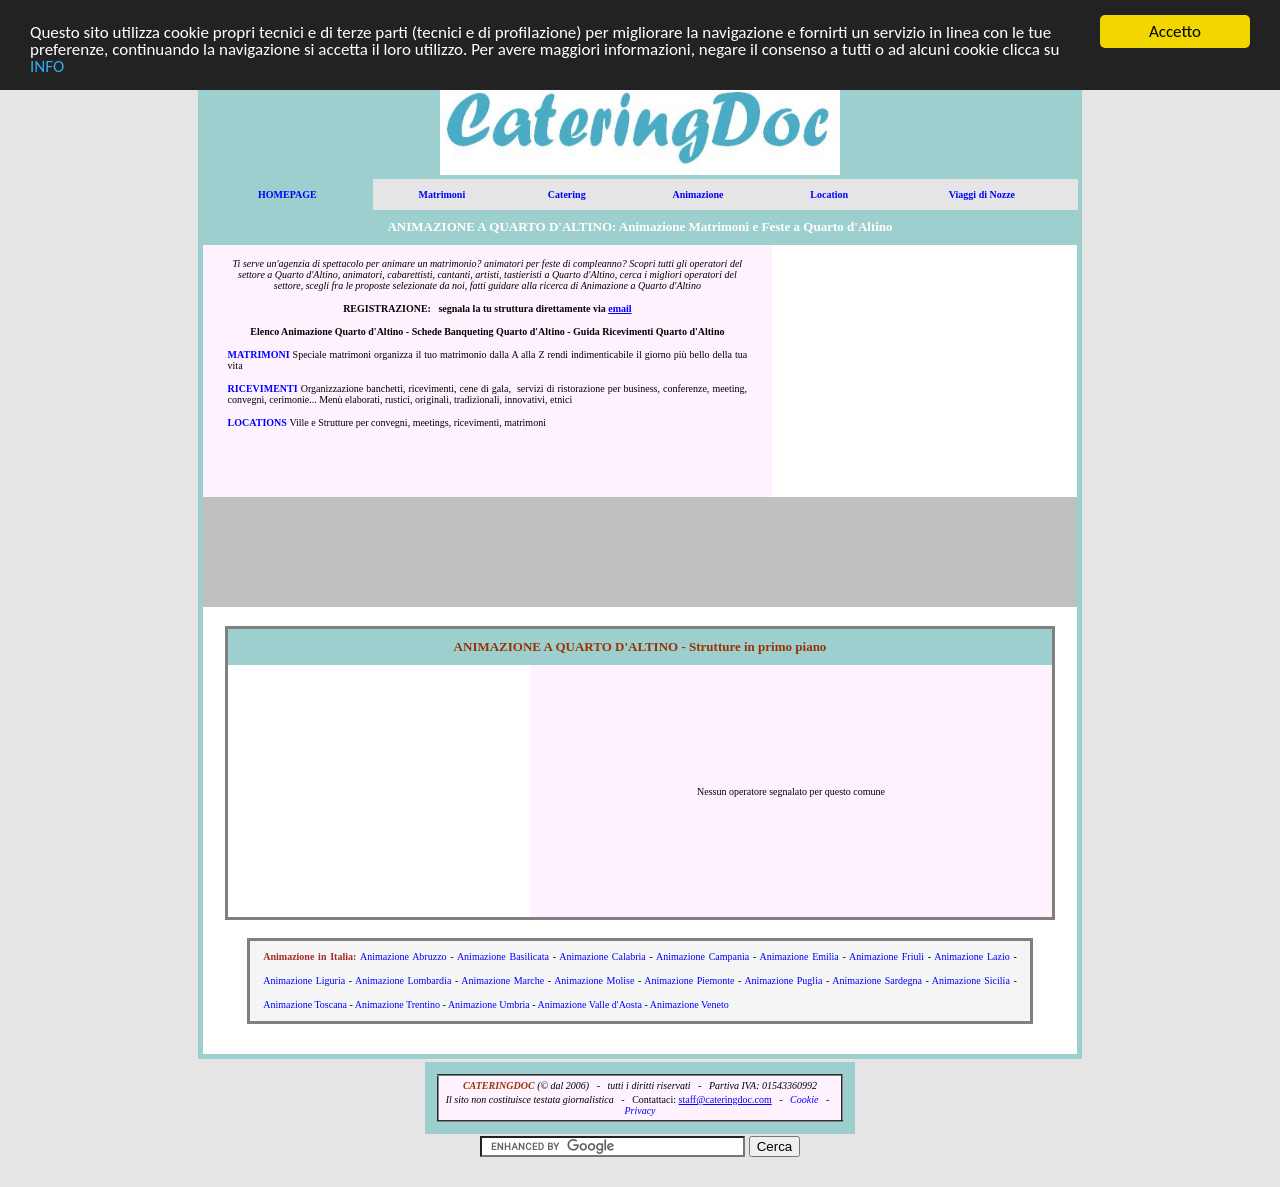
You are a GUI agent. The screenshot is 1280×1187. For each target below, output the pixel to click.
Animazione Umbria (489, 1004)
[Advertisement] (925, 371)
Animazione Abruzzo (403, 956)
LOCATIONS (257, 422)
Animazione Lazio (971, 956)
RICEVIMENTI (263, 388)
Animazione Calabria (602, 956)
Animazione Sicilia (971, 980)
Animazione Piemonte (689, 980)
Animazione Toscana (305, 1004)
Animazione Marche (502, 980)
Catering (567, 194)
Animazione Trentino (397, 1004)
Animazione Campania (702, 956)
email (619, 308)
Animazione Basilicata (503, 956)
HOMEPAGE (287, 194)
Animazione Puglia (783, 980)
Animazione (697, 194)
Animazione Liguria (304, 980)
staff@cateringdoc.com (725, 1099)
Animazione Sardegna (877, 980)
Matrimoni (442, 194)
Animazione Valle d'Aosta (590, 1004)
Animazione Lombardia (403, 980)
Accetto (1175, 31)
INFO (47, 65)
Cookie (804, 1099)
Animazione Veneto (689, 1004)
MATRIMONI (259, 354)
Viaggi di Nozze (982, 194)
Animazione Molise (594, 980)
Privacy (639, 1110)
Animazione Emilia (799, 956)
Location (829, 194)
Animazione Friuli (886, 956)
